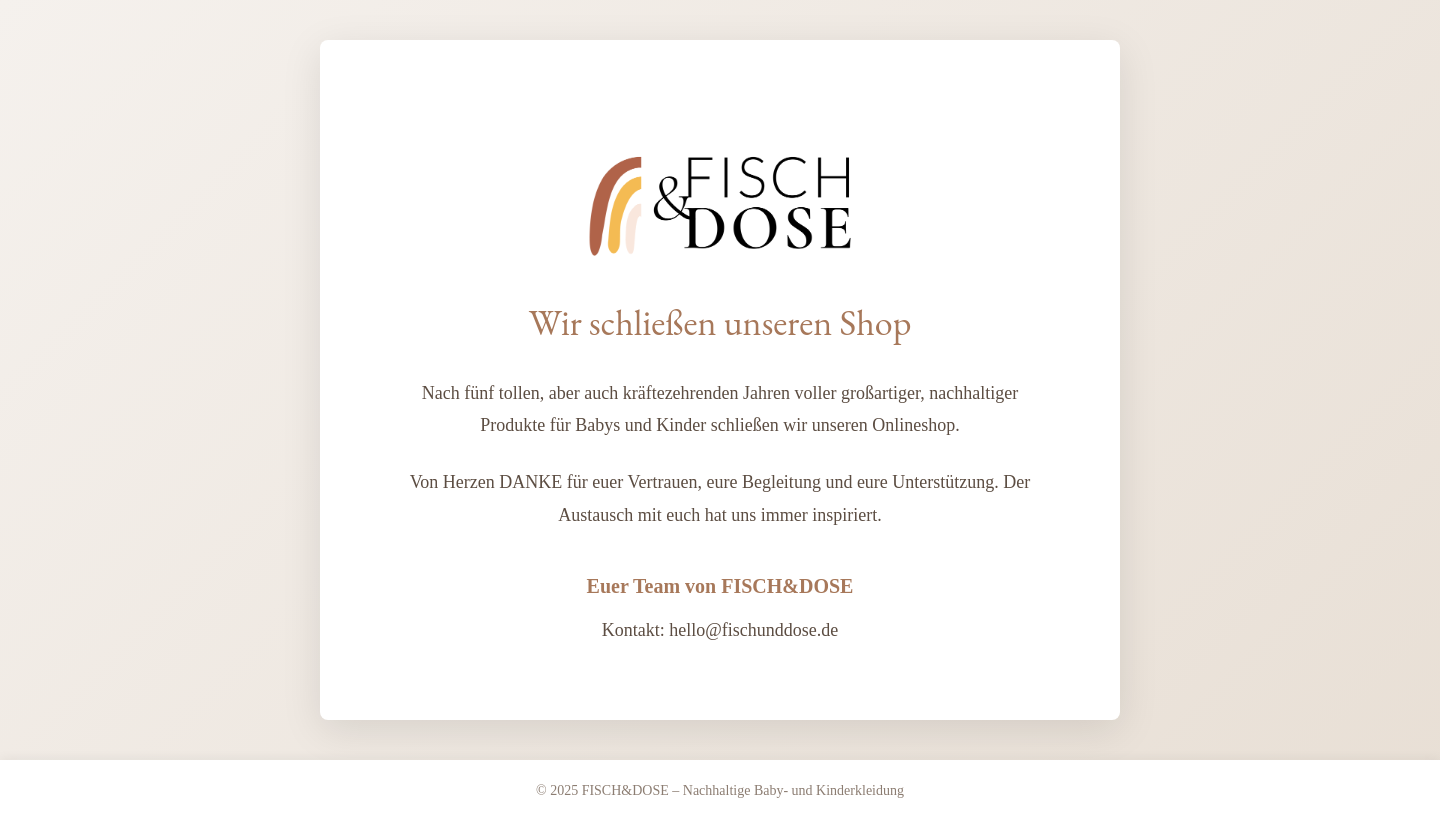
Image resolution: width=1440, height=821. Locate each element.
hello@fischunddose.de (753, 630)
